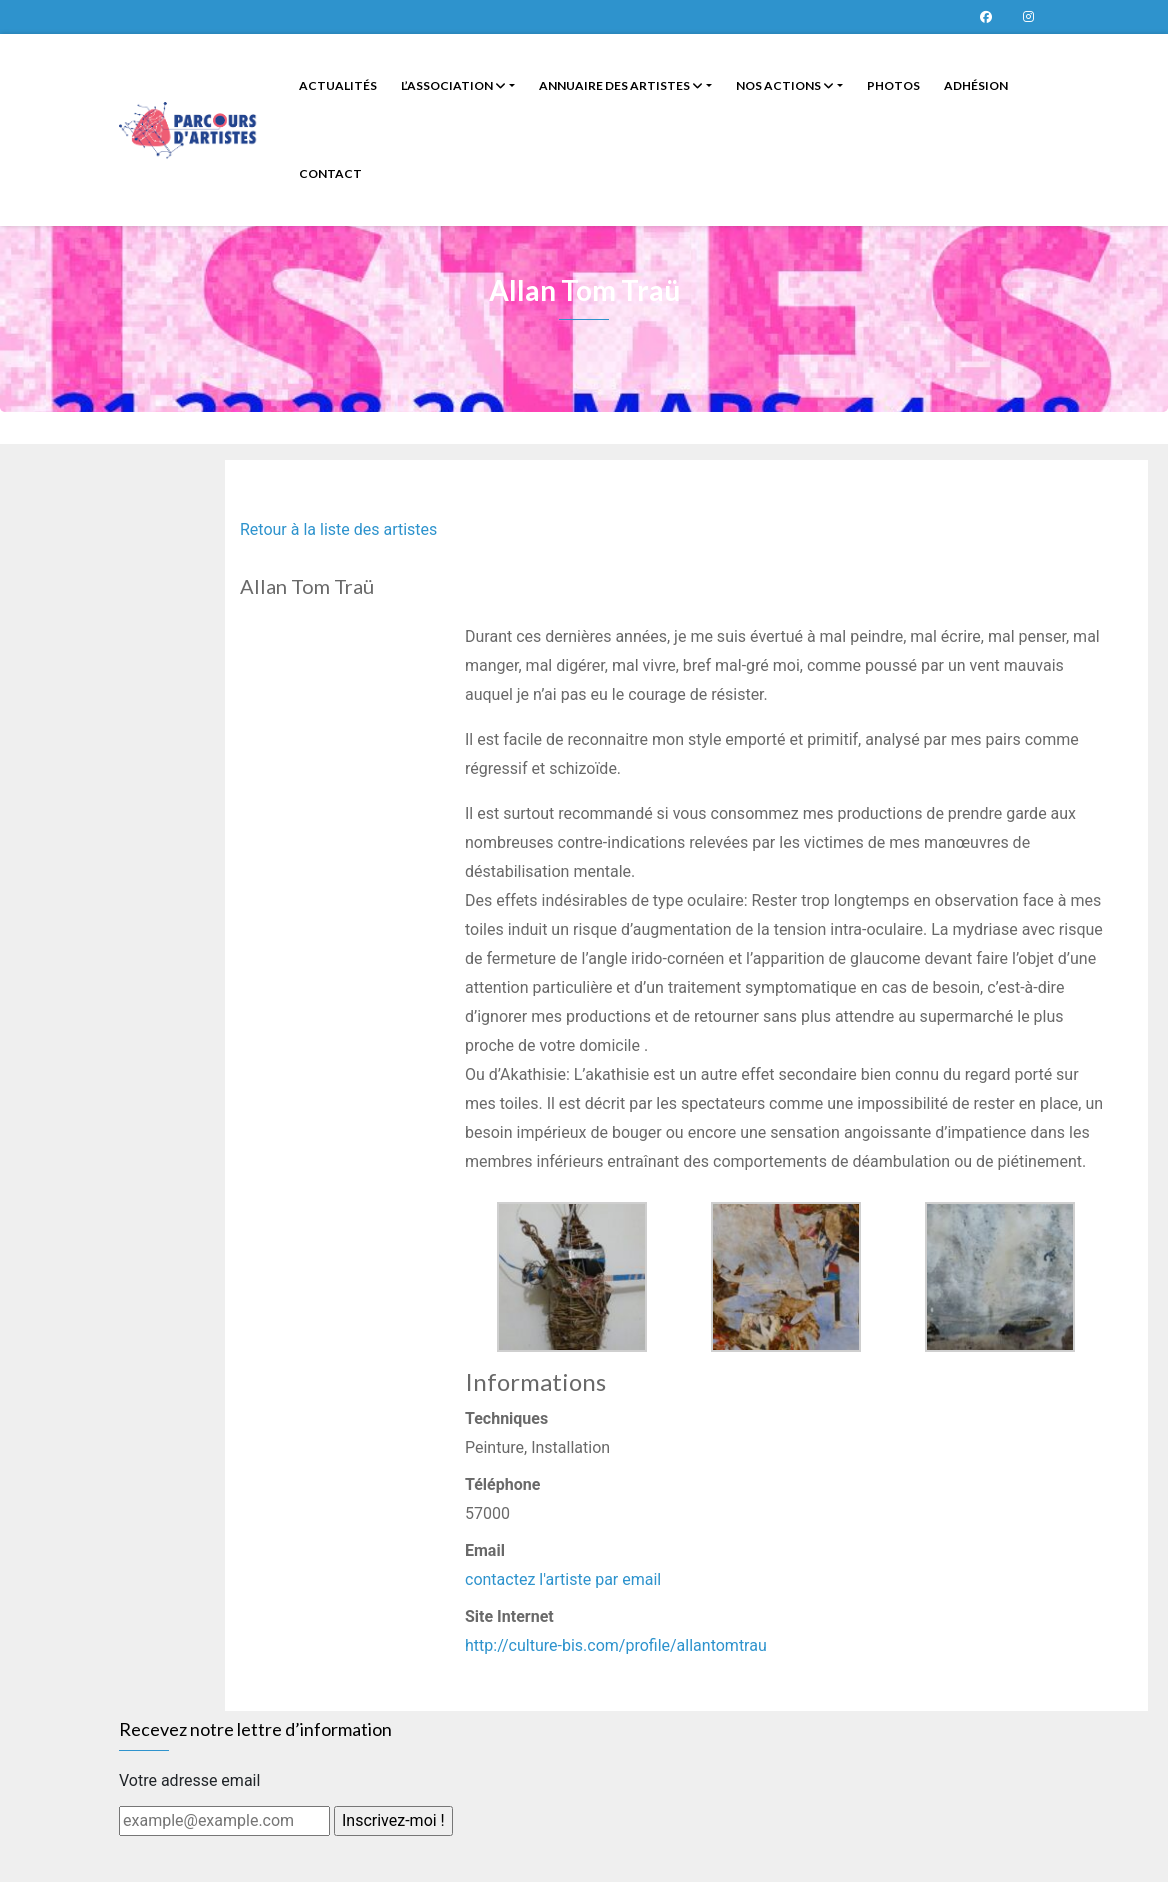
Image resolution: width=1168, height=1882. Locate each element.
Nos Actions (785, 85)
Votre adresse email (189, 1780)
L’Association (453, 85)
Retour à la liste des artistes (338, 529)
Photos (893, 85)
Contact (330, 173)
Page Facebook (986, 17)
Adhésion (976, 85)
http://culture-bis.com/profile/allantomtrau (616, 1645)
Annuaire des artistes (621, 85)
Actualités (338, 85)
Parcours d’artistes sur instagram (1028, 17)
